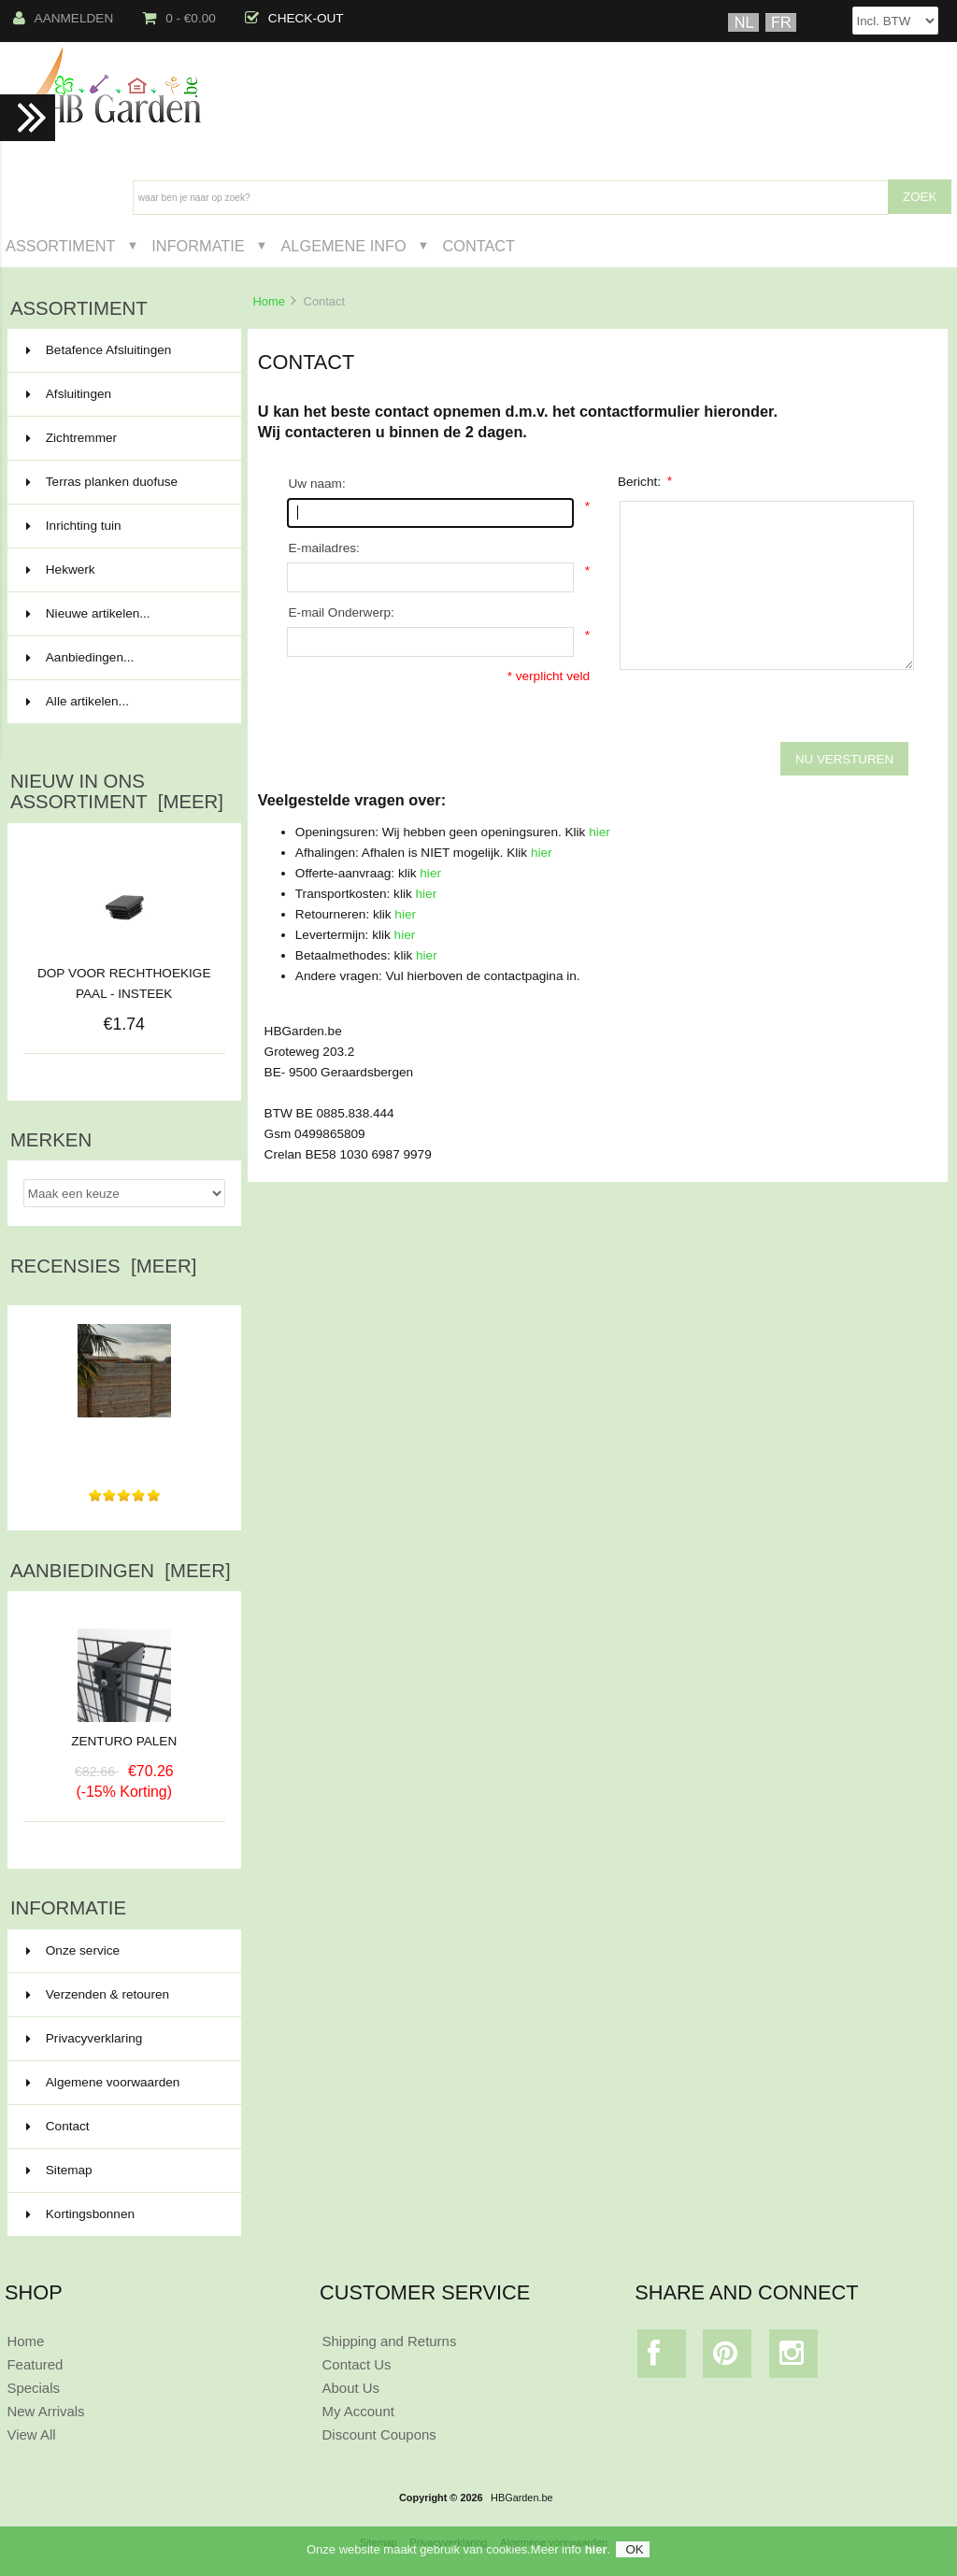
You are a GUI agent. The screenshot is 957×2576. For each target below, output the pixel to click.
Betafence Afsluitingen (122, 350)
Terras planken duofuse (122, 482)
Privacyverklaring (84, 2038)
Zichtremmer (122, 438)
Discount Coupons (379, 2434)
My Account (358, 2411)
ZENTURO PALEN (124, 1734)
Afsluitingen (122, 394)
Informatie (197, 245)
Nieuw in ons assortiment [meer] (116, 791)
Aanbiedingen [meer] (120, 1570)
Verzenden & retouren (97, 1994)
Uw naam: (317, 484)
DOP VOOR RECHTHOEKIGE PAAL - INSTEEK (124, 983)
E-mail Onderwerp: (341, 612)
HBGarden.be (522, 2497)
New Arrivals (45, 2411)
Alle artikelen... (77, 701)
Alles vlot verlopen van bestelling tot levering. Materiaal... (124, 1440)
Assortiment (61, 245)
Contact (478, 245)
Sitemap (59, 2170)
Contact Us (357, 2364)
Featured (35, 2364)
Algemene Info (343, 245)
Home (268, 301)
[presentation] (428, 723)
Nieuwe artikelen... (88, 613)
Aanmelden (63, 18)
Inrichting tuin (122, 526)
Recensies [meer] (103, 1266)
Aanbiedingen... (80, 657)
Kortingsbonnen (80, 2214)
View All (31, 2434)
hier (599, 832)
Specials (33, 2388)
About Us (351, 2388)
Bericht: (645, 481)
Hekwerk (122, 570)
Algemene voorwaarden (103, 2082)
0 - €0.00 (179, 18)
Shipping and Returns (389, 2341)
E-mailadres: (324, 548)
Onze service (73, 1950)
